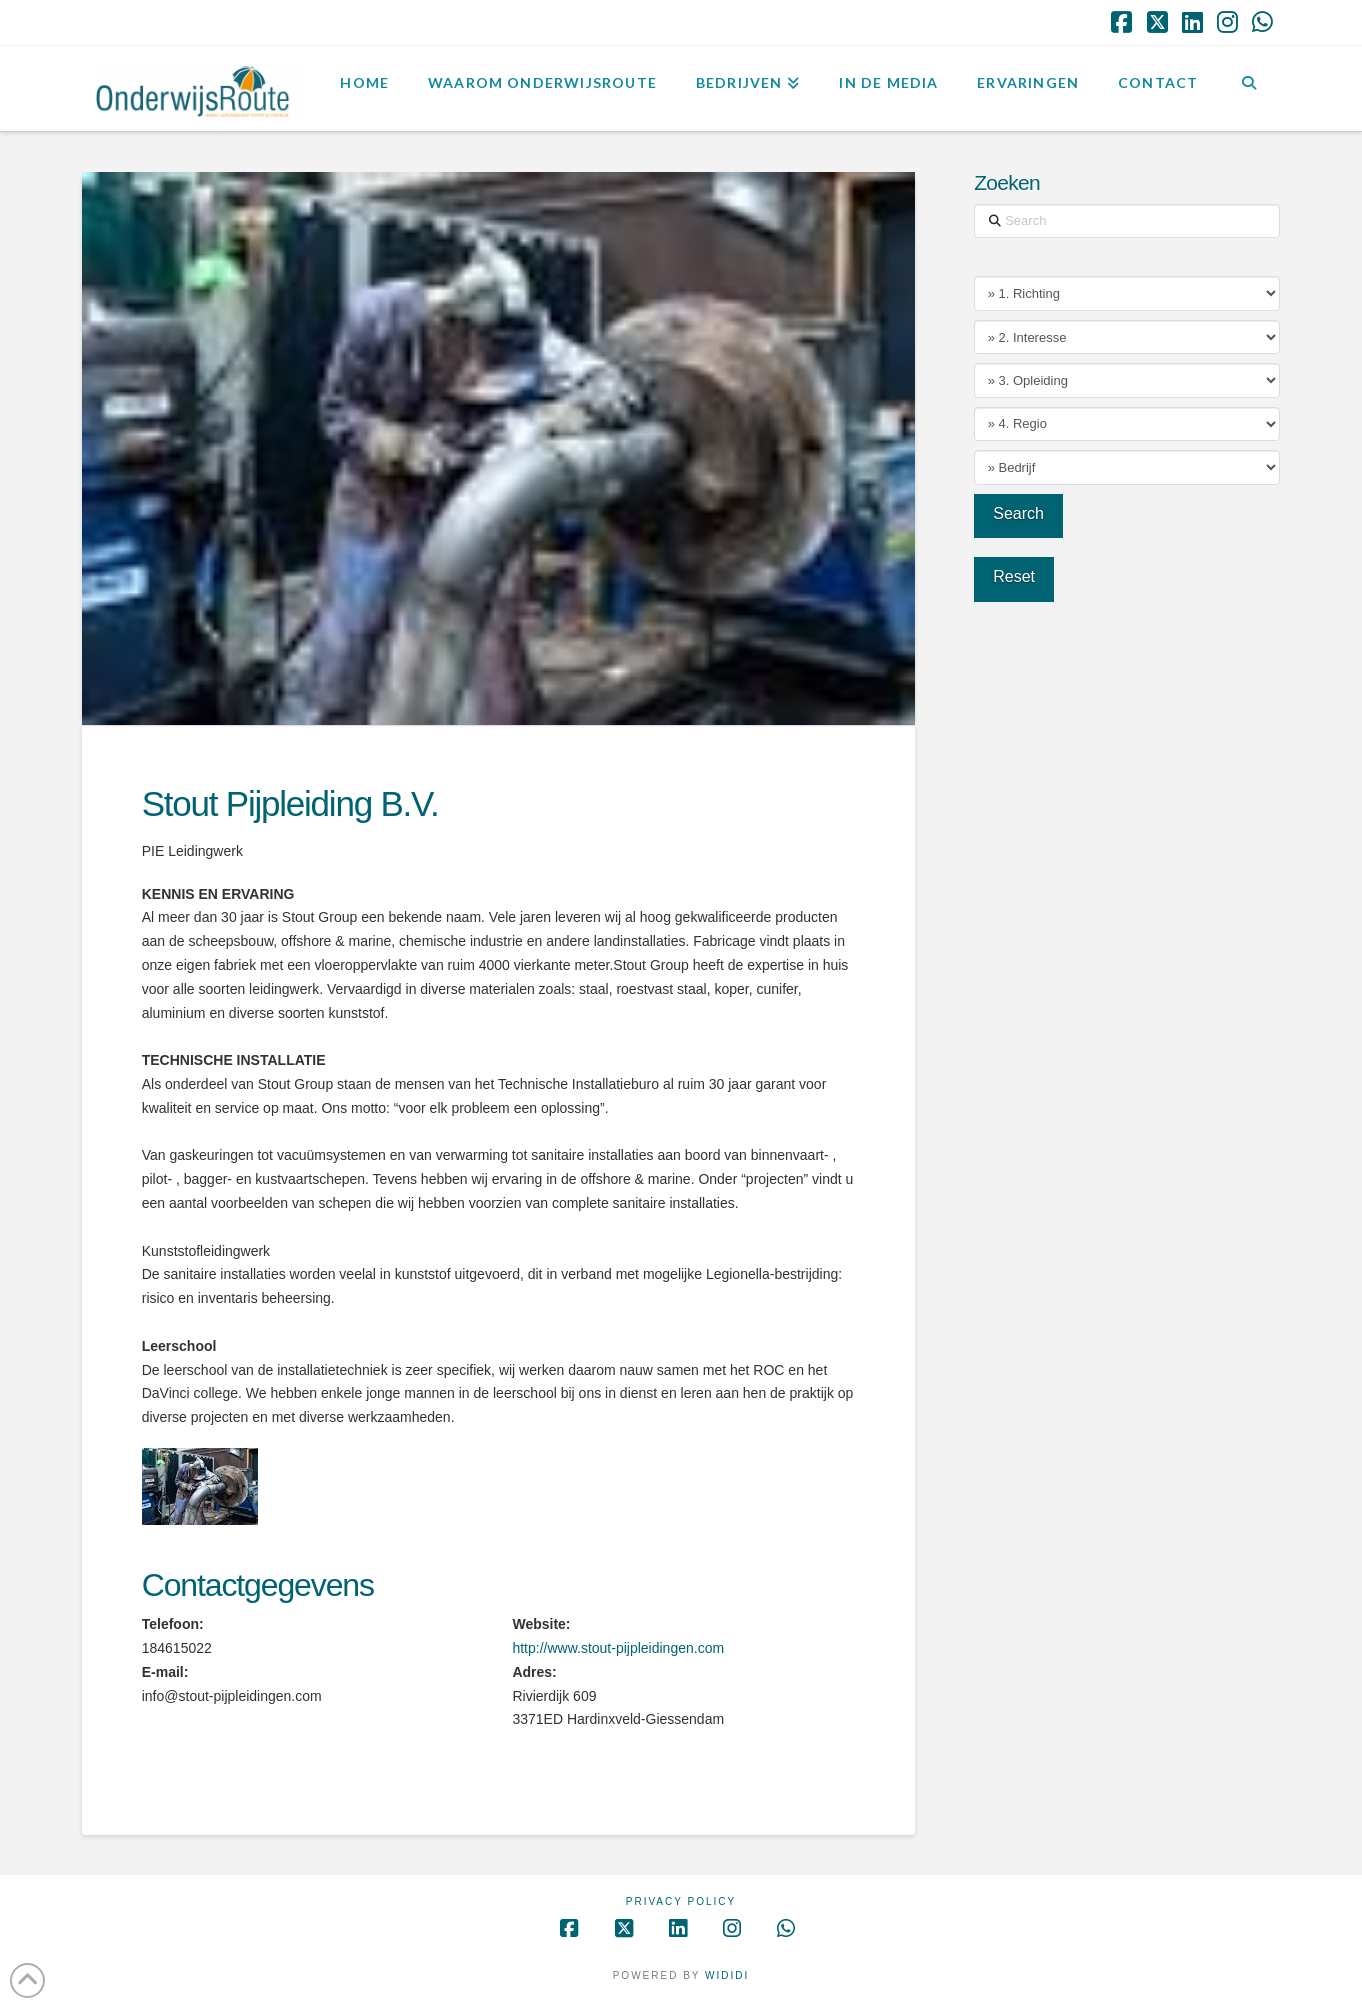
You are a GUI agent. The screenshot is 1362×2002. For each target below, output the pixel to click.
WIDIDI (727, 1975)
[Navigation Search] (1248, 86)
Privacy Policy (681, 1901)
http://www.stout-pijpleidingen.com (618, 1648)
